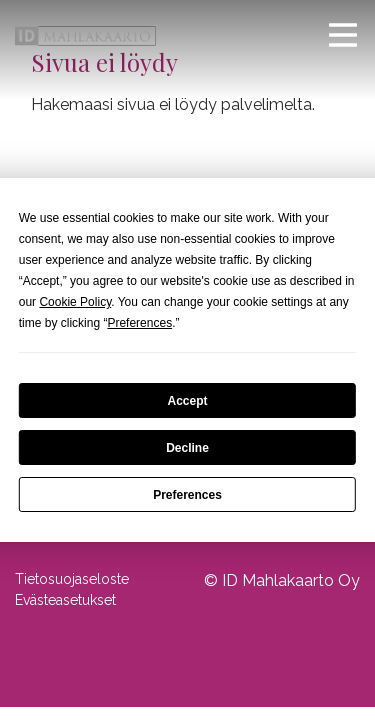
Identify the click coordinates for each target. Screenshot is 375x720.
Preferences (187, 495)
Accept (187, 401)
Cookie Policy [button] (75, 302)
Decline (187, 448)
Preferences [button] (139, 323)
